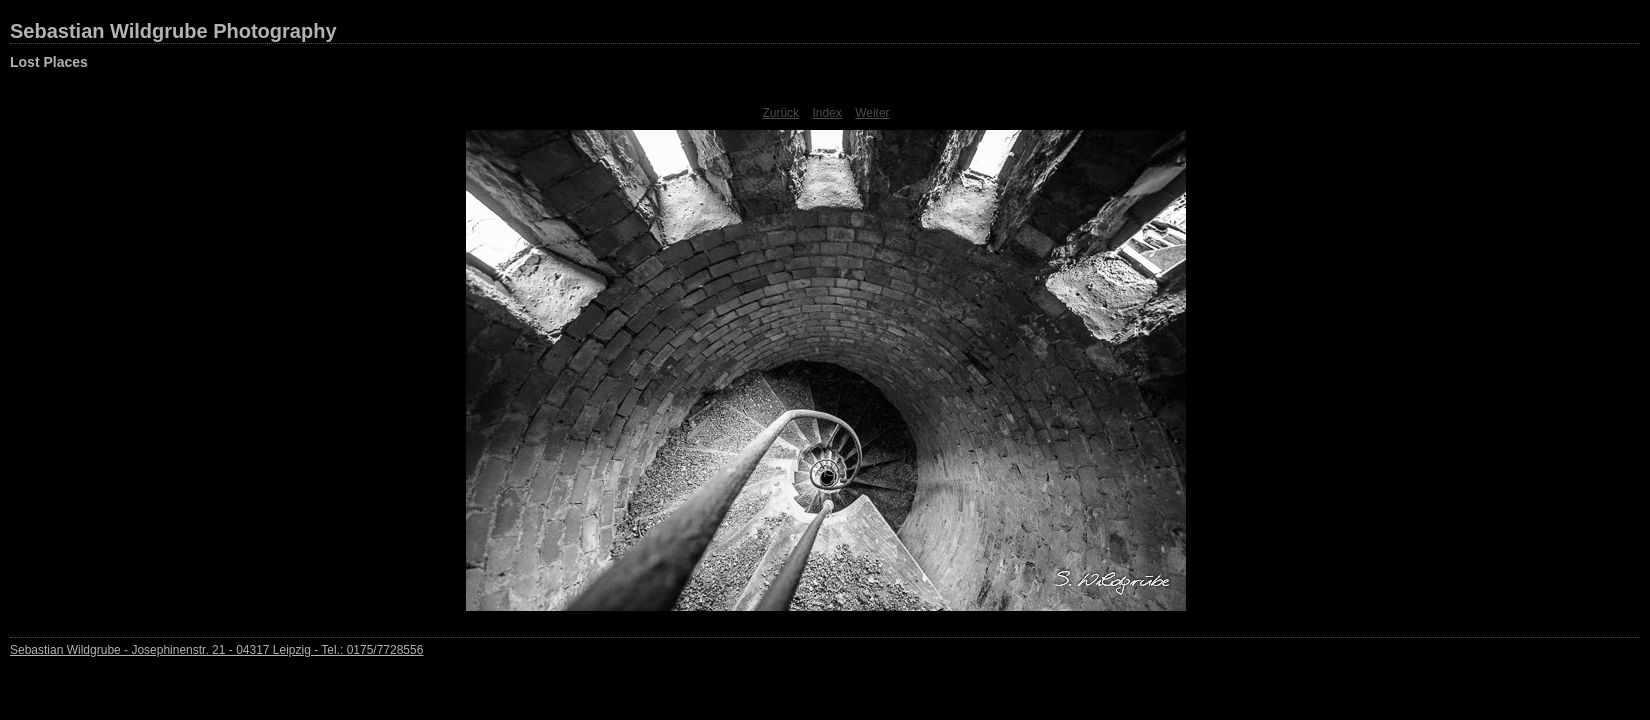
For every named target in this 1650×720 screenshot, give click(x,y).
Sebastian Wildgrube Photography (173, 31)
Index (826, 113)
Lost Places (49, 62)
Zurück (780, 113)
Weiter (872, 113)
